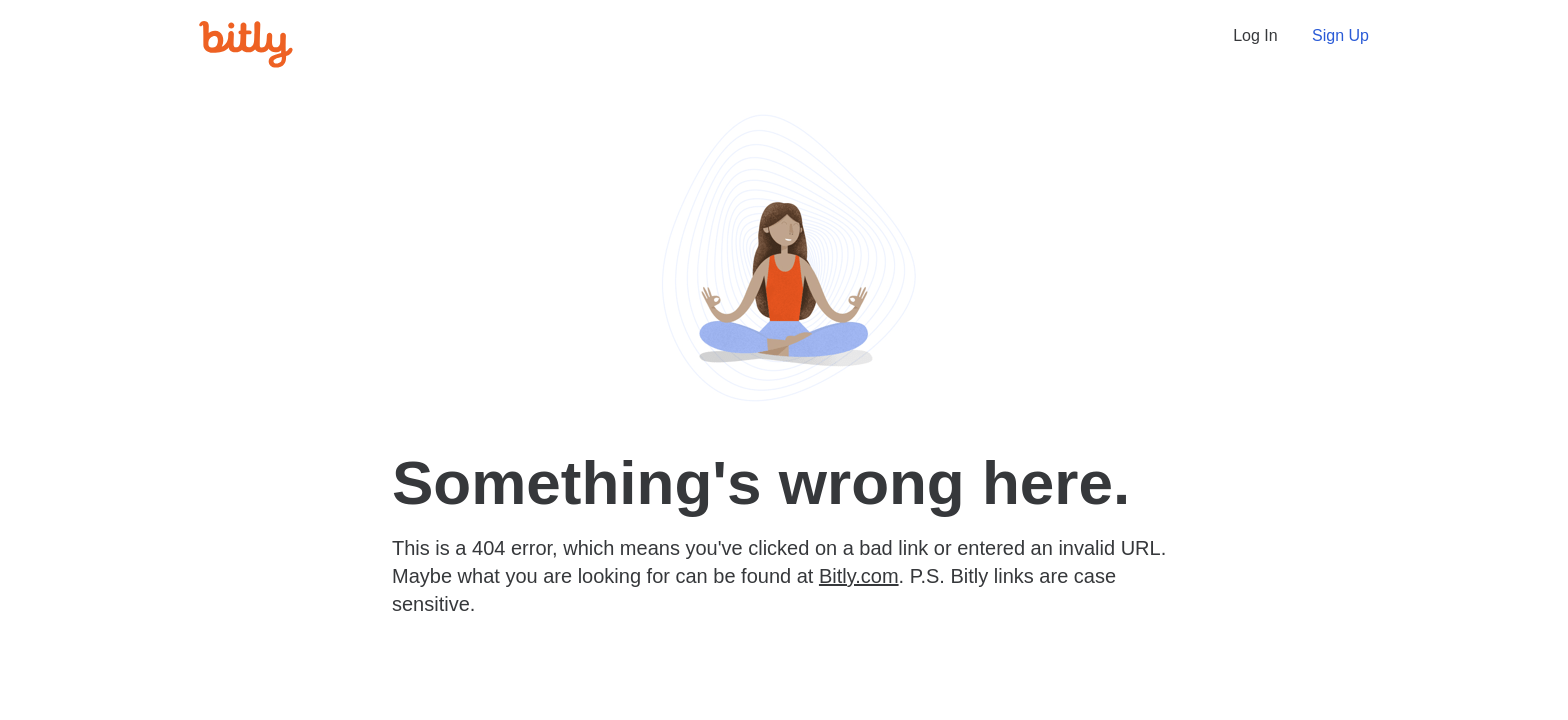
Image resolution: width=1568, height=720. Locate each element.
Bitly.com (859, 576)
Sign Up (1340, 35)
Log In (1255, 35)
